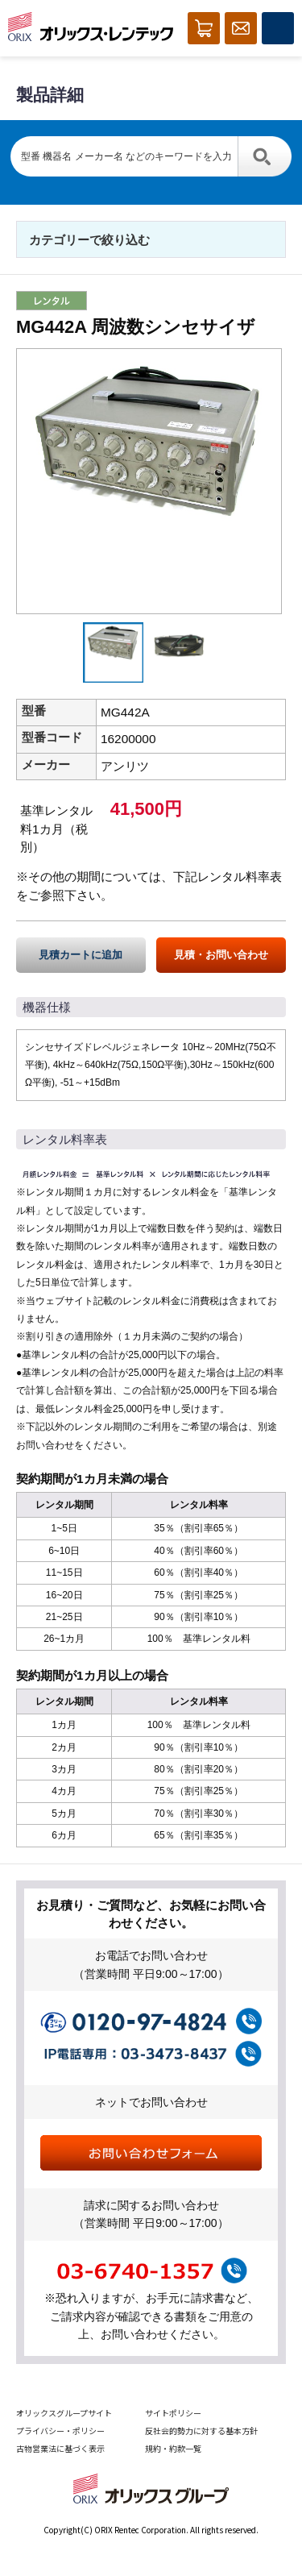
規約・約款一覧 (173, 2448)
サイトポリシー (173, 2413)
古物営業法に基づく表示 (60, 2448)
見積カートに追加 (80, 955)
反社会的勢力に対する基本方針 (201, 2430)
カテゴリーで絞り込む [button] (89, 240)
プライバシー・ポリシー (60, 2430)
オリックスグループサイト (64, 2413)
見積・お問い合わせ (221, 955)
